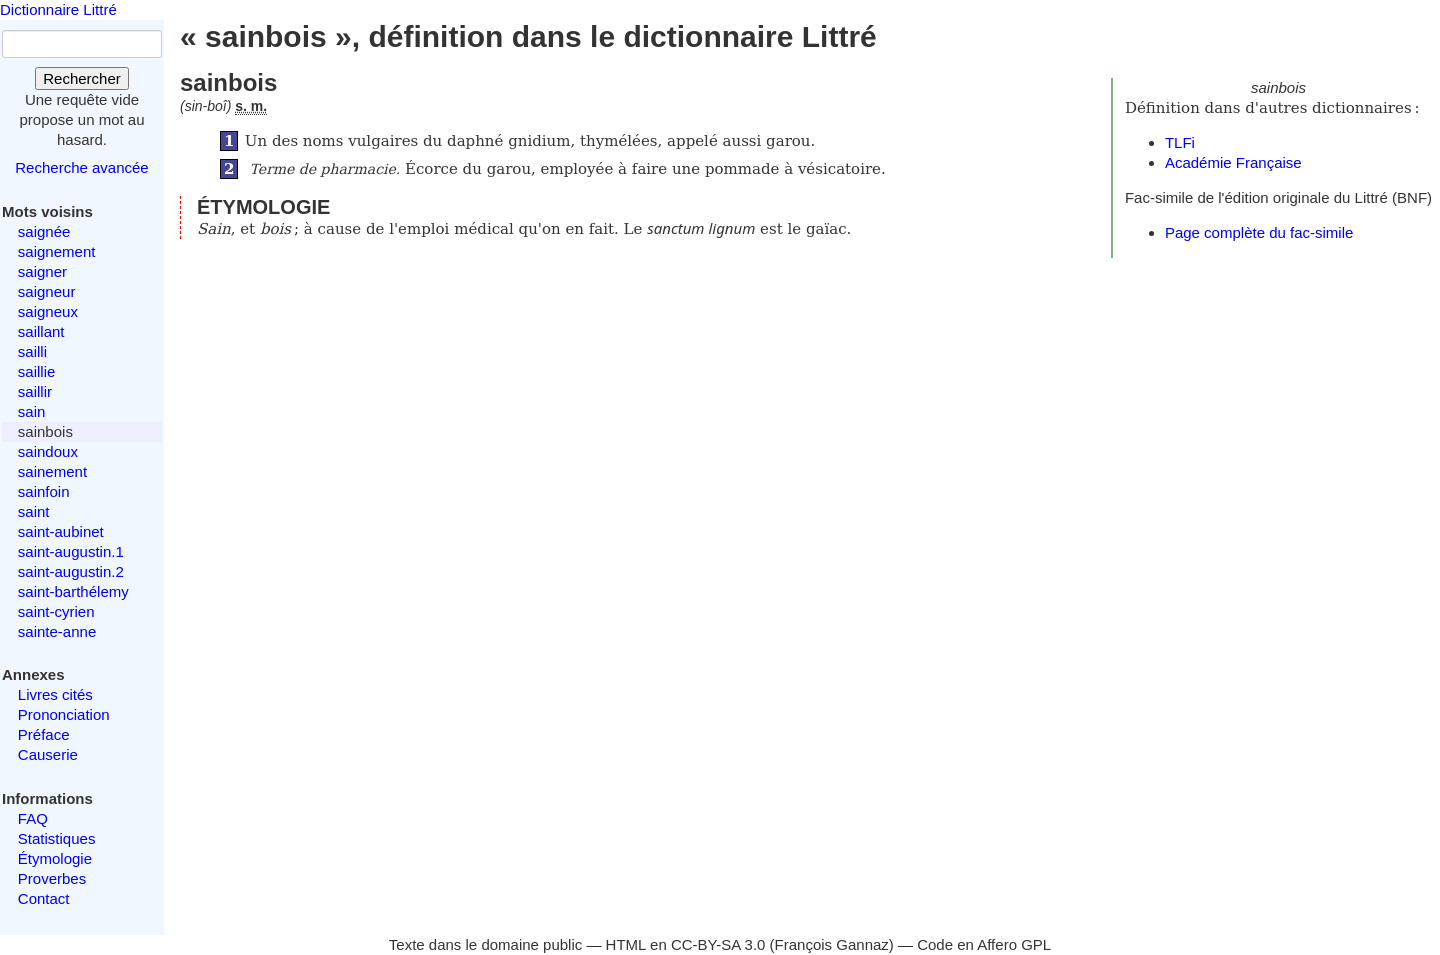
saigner (42, 271)
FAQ (33, 818)
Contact (44, 898)
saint (34, 511)
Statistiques (57, 838)
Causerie (48, 754)
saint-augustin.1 (71, 551)
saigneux (48, 311)
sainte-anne (57, 631)
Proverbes (52, 878)
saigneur (47, 291)
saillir (35, 391)
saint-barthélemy (73, 591)
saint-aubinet (61, 531)
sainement (52, 471)
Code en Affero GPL (984, 944)
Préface (44, 734)
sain (32, 411)
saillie (37, 371)
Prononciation (64, 714)
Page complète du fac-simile (1259, 232)
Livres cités (55, 694)
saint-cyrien (56, 611)
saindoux (48, 451)
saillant (41, 331)
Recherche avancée (81, 167)
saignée (44, 231)
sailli (32, 351)
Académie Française (1233, 162)
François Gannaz (832, 944)
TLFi (1180, 142)
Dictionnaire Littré (58, 9)
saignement (57, 251)
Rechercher (82, 78)
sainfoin (44, 491)
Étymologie (55, 858)
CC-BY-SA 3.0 (718, 944)
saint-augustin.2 (71, 571)
